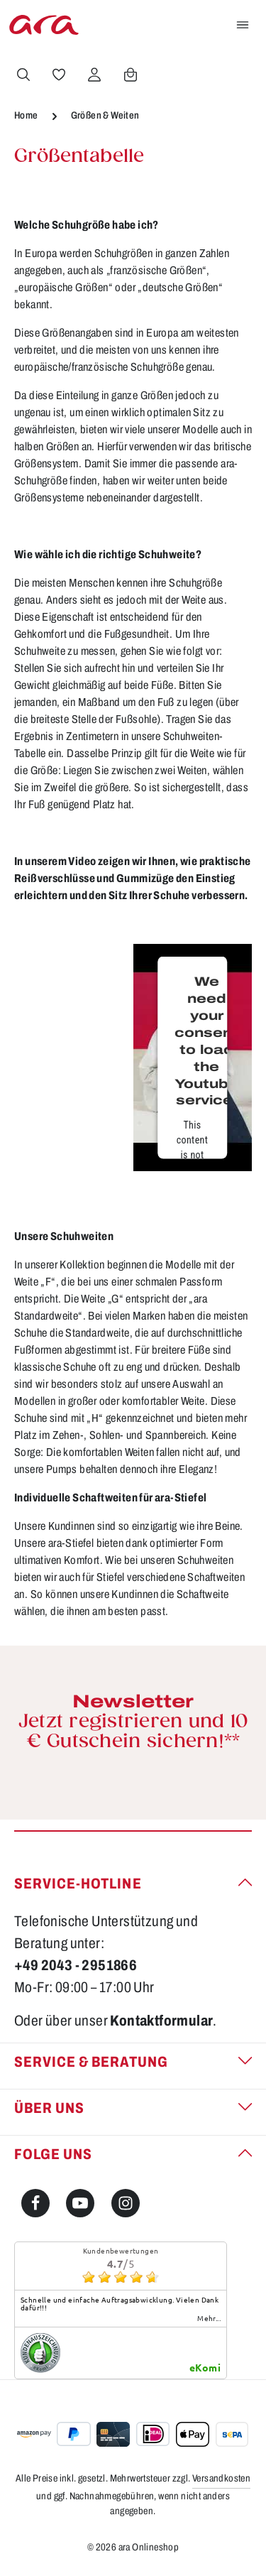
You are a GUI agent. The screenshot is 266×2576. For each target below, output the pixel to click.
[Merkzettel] (59, 74)
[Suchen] (23, 74)
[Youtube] (80, 2203)
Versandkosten (221, 2478)
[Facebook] (35, 2203)
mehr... (209, 2318)
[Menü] (242, 25)
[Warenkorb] (130, 74)
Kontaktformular (161, 2020)
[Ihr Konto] (94, 74)
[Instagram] (125, 2203)
